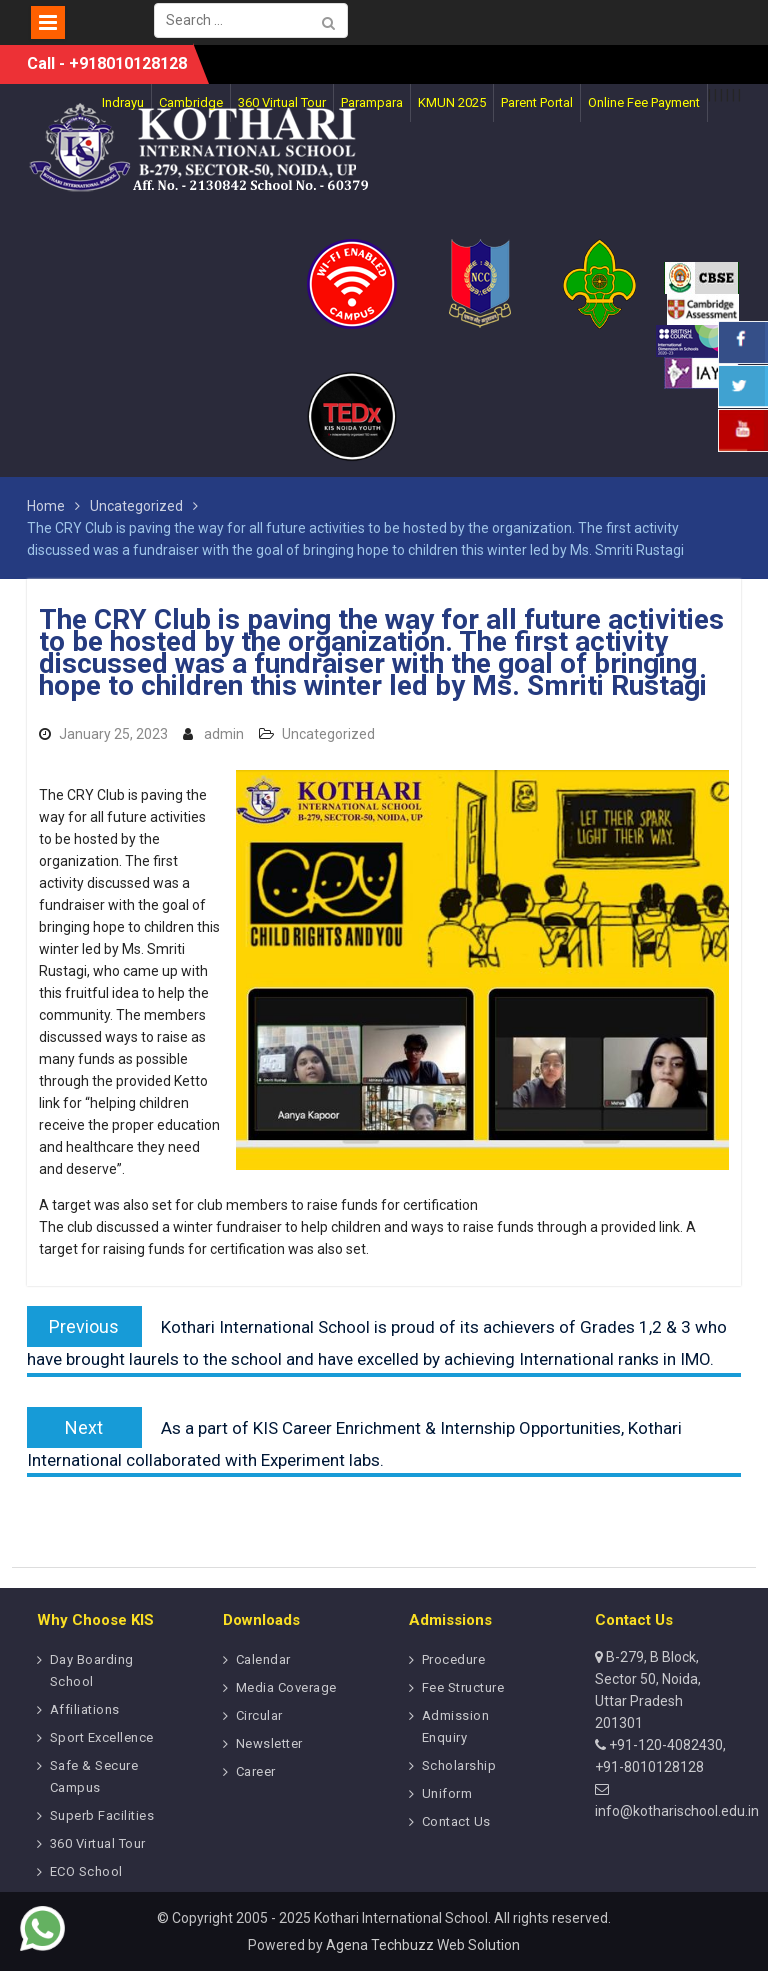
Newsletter (269, 1743)
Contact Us (456, 1821)
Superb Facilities (102, 1815)
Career (256, 1771)
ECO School (86, 1871)
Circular (259, 1715)
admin (224, 734)
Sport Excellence (102, 1737)
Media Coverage (286, 1687)
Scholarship (459, 1765)
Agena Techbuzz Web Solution (423, 1945)
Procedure (454, 1659)
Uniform (447, 1793)
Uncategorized (328, 734)
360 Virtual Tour (98, 1843)
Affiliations (85, 1709)
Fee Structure (463, 1687)
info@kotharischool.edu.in (677, 1811)
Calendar (263, 1659)
